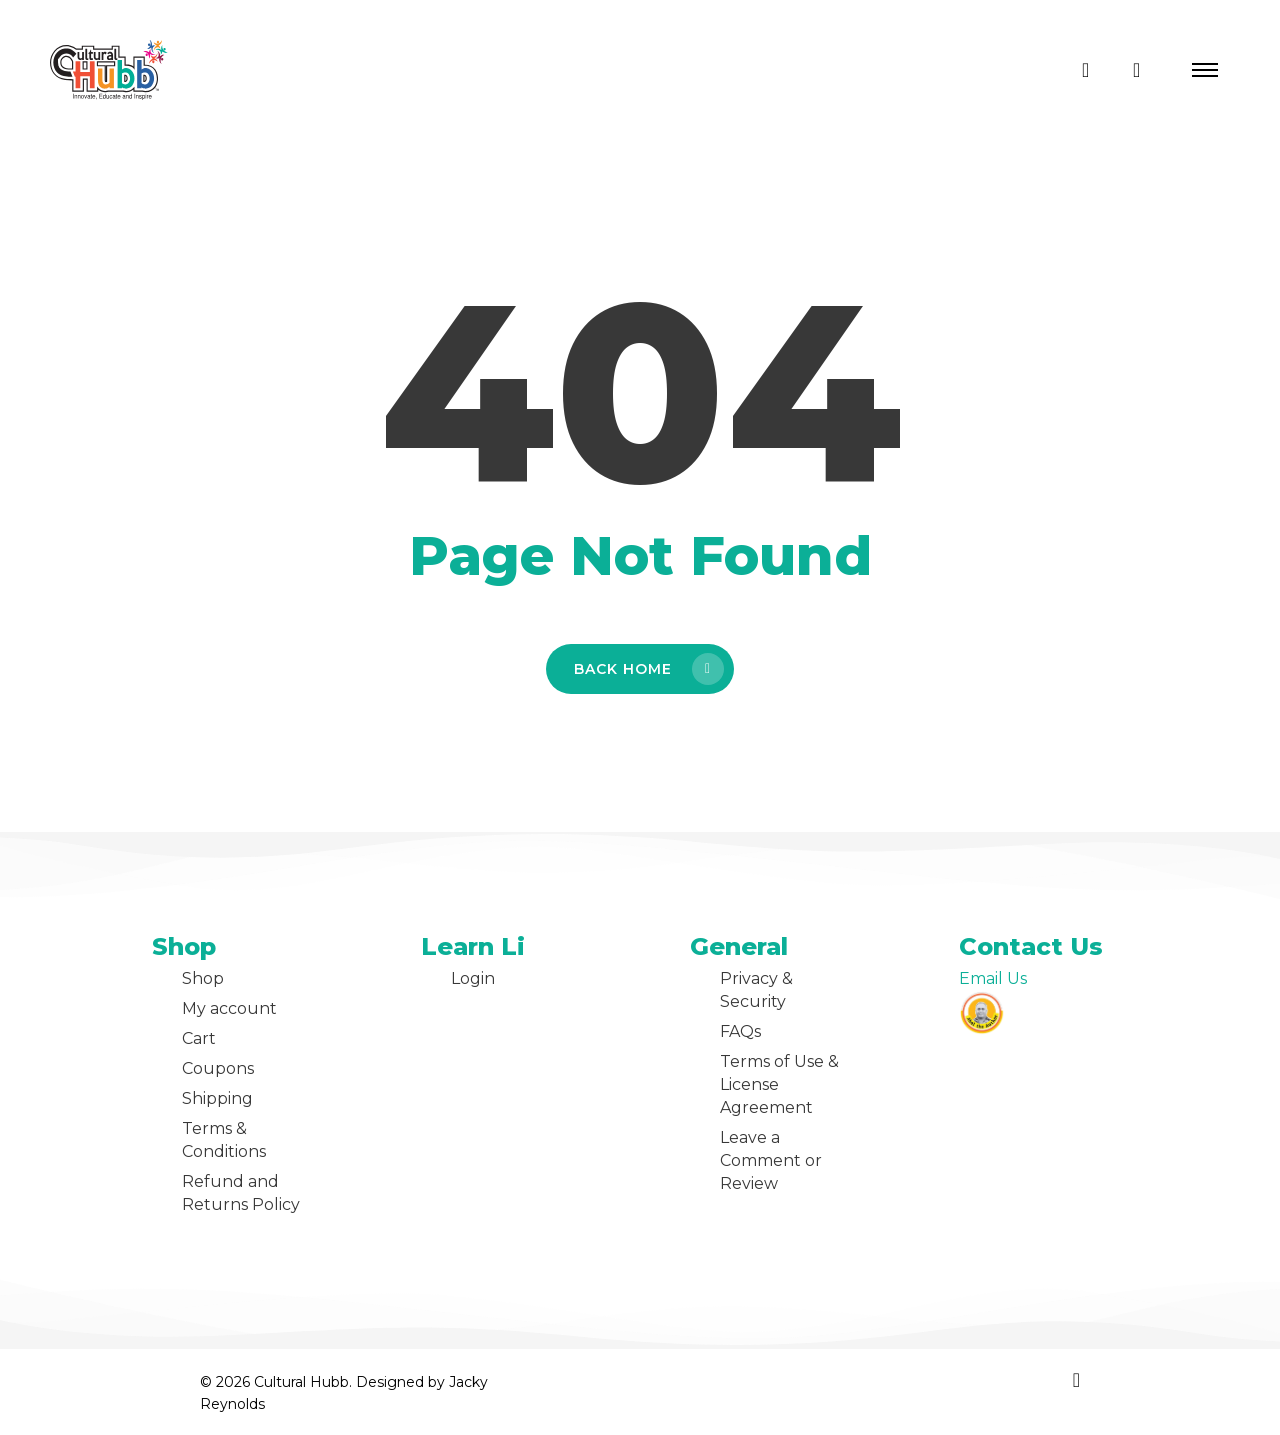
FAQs (740, 1031)
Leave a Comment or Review (771, 1160)
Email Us (993, 978)
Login (473, 978)
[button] (1205, 70)
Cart (199, 1038)
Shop (203, 978)
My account (229, 1008)
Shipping (217, 1098)
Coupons (218, 1068)
